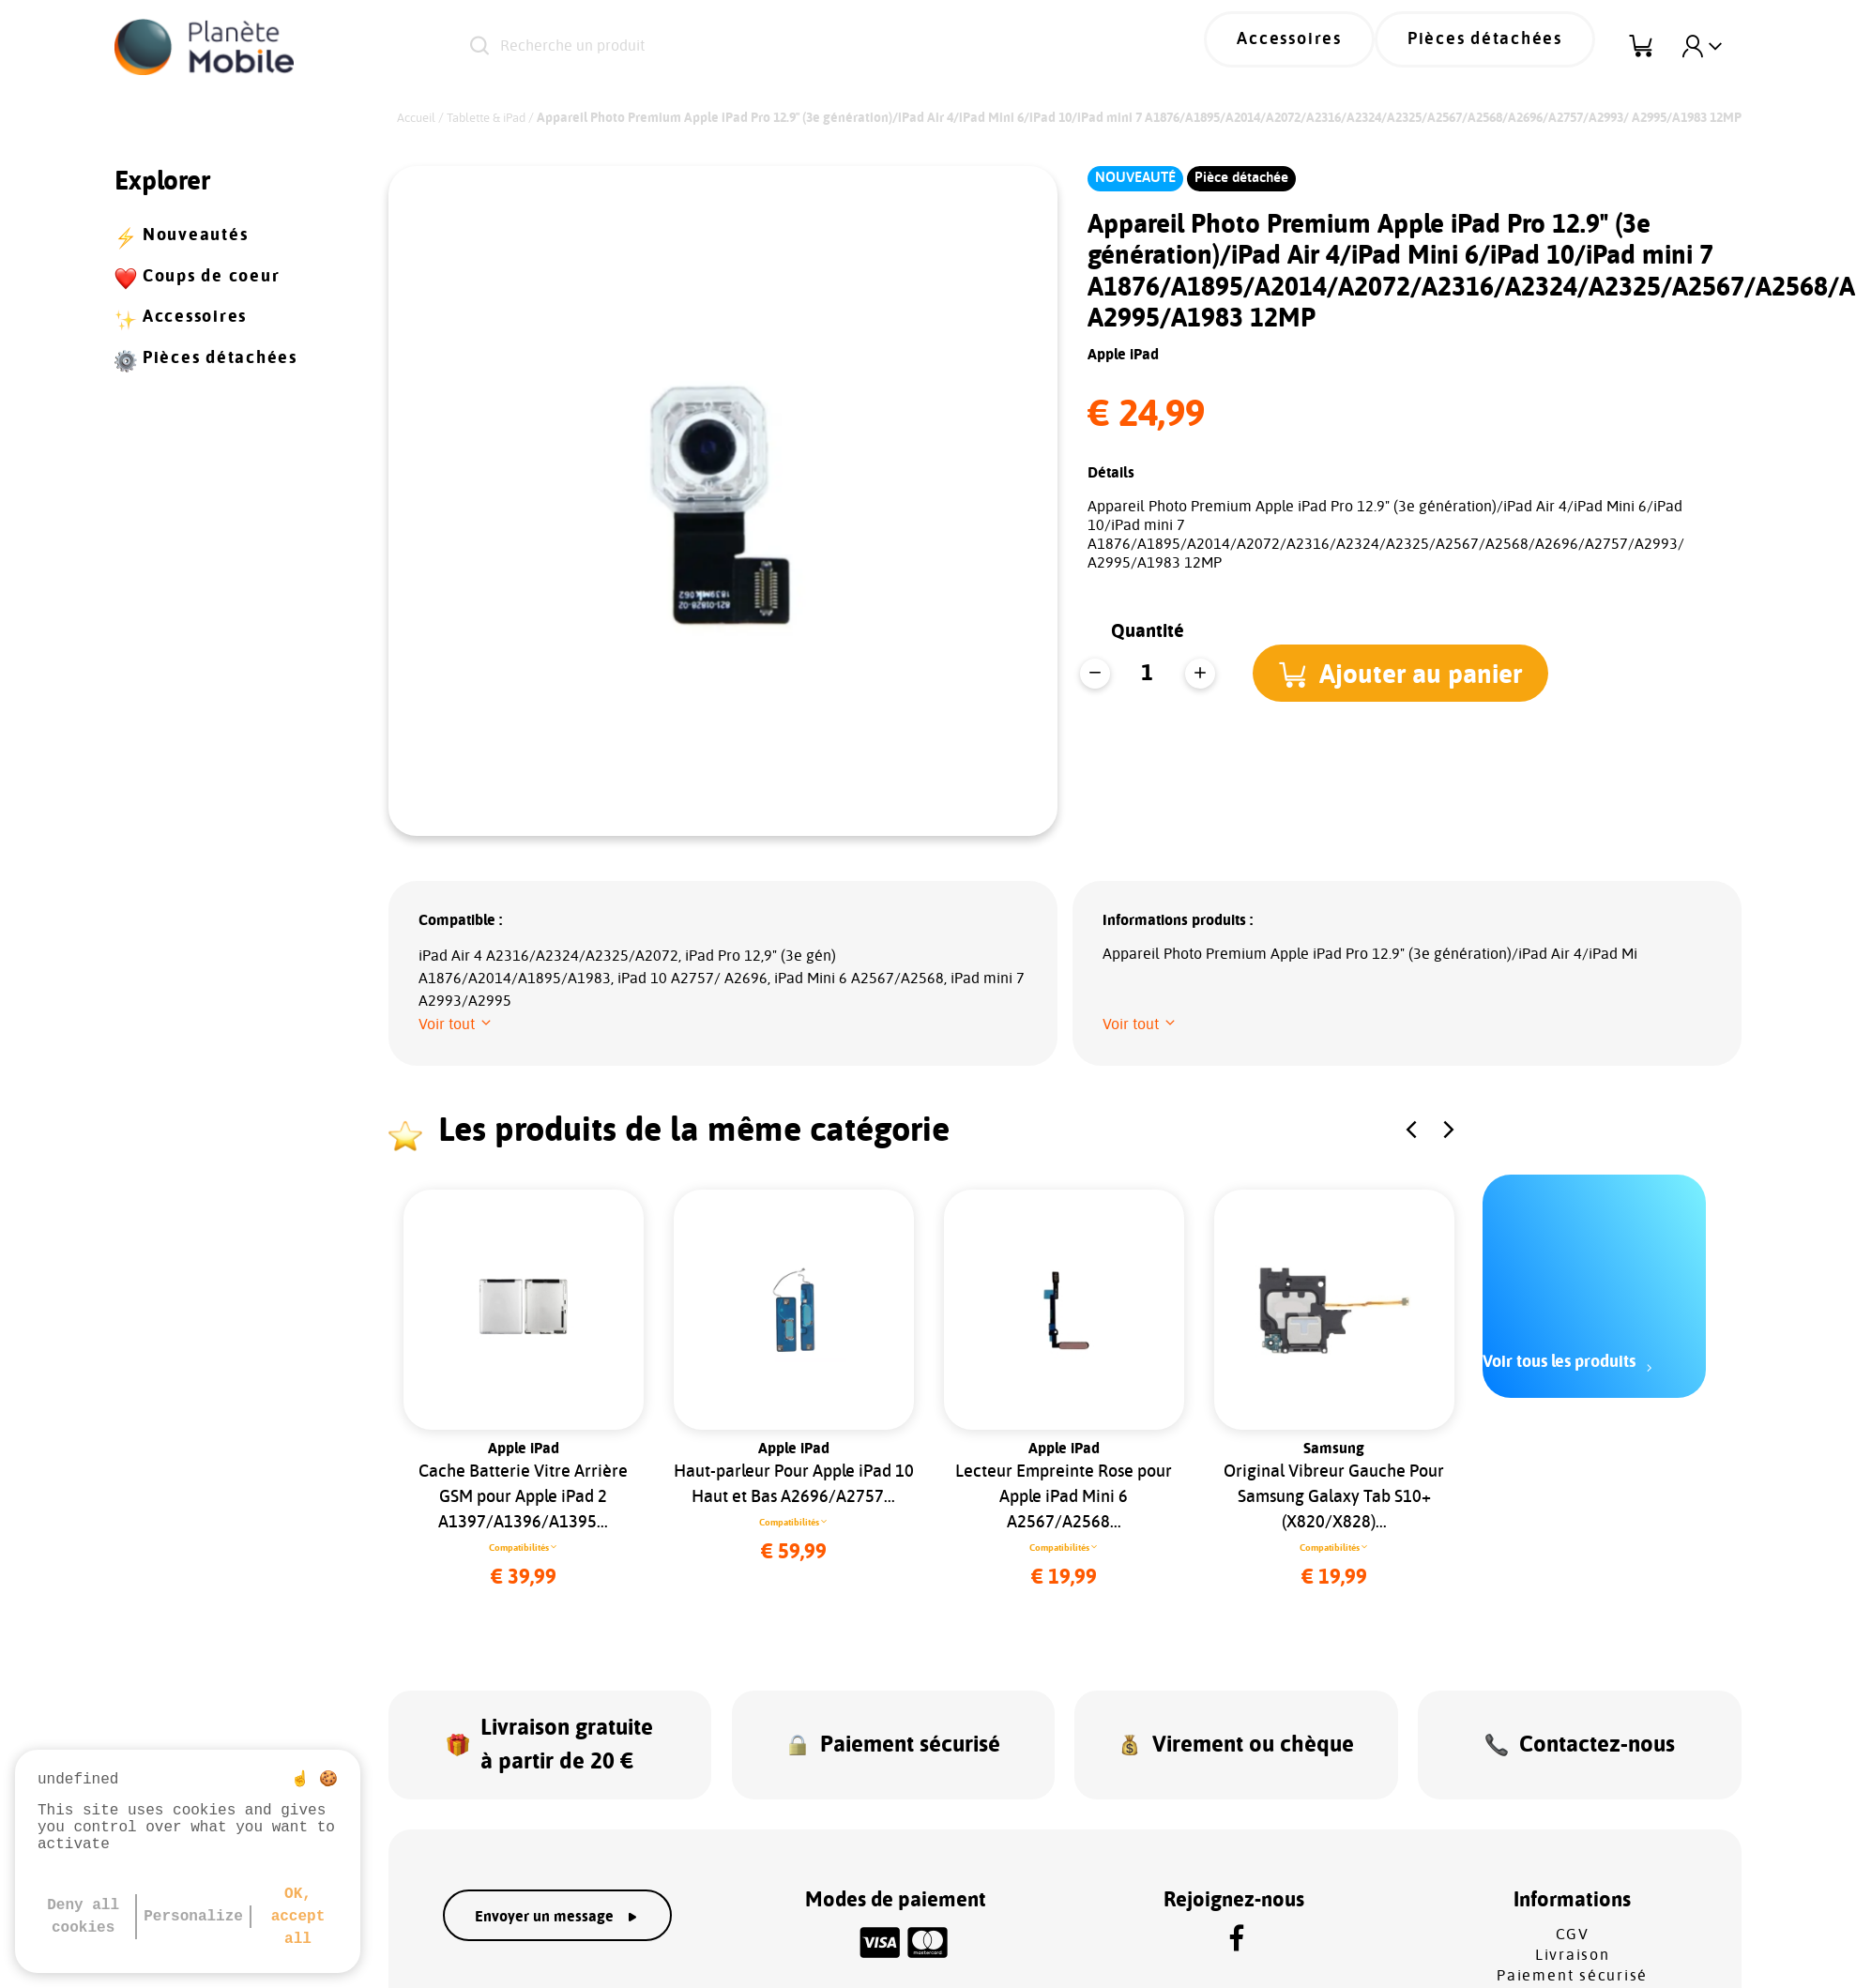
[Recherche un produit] (766, 46)
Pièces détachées (1502, 46)
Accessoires (1338, 46)
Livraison (1572, 1925)
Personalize (193, 1916)
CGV (1573, 1904)
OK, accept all (298, 1917)
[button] (1408, 673)
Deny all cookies (83, 1916)
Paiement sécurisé (1572, 1945)
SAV (1572, 1966)
